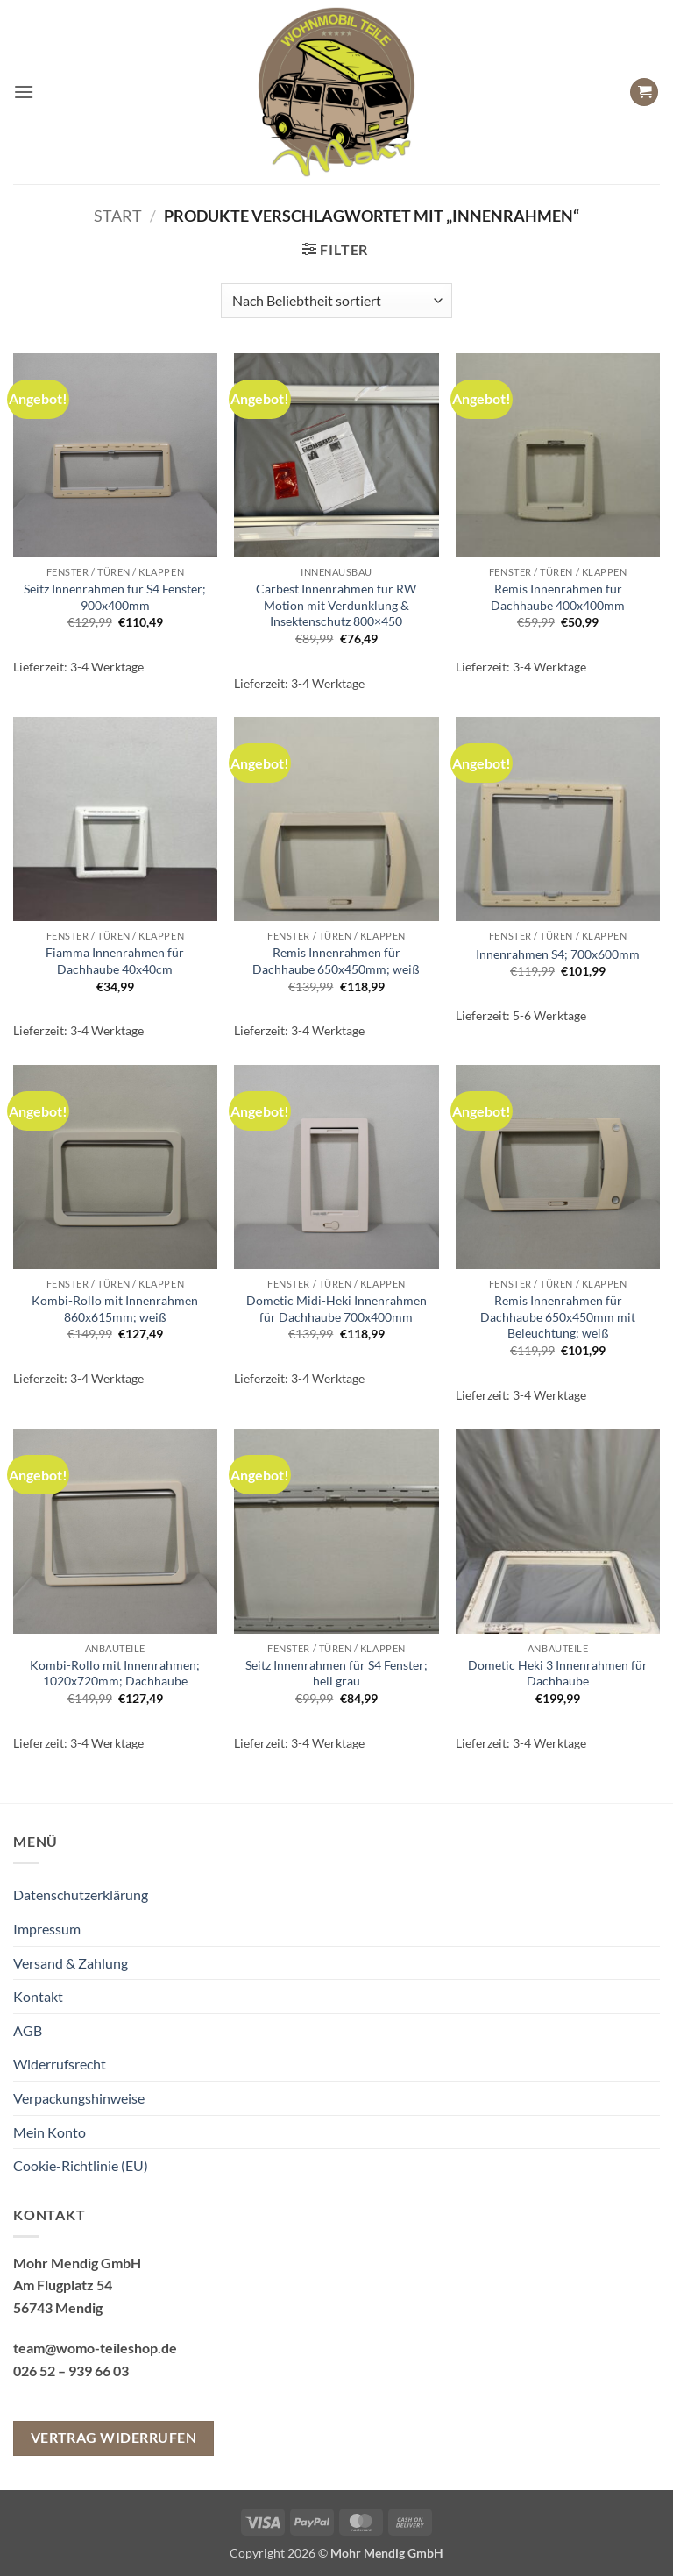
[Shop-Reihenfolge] (336, 300)
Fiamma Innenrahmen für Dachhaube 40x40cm (115, 960)
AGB (27, 2030)
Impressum (47, 1928)
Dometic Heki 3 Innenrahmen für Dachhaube (558, 1673)
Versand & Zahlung (70, 1963)
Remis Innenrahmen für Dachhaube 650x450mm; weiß (336, 960)
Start (118, 215)
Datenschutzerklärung (80, 1894)
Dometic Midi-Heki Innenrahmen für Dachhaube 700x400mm (336, 1308)
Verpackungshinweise (79, 2098)
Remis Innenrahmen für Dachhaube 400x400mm (558, 597)
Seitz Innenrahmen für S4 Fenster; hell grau (336, 1673)
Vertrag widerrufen (113, 2437)
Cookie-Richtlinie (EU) (80, 2165)
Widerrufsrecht (59, 2063)
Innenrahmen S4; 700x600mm (558, 954)
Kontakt (38, 1996)
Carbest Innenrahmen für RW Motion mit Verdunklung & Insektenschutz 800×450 (336, 604)
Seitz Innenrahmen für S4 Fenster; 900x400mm (115, 597)
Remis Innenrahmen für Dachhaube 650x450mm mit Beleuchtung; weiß (557, 1316)
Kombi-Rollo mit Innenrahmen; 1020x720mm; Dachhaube (115, 1673)
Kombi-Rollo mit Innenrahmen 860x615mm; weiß (115, 1308)
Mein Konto (49, 2132)
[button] (23, 91)
